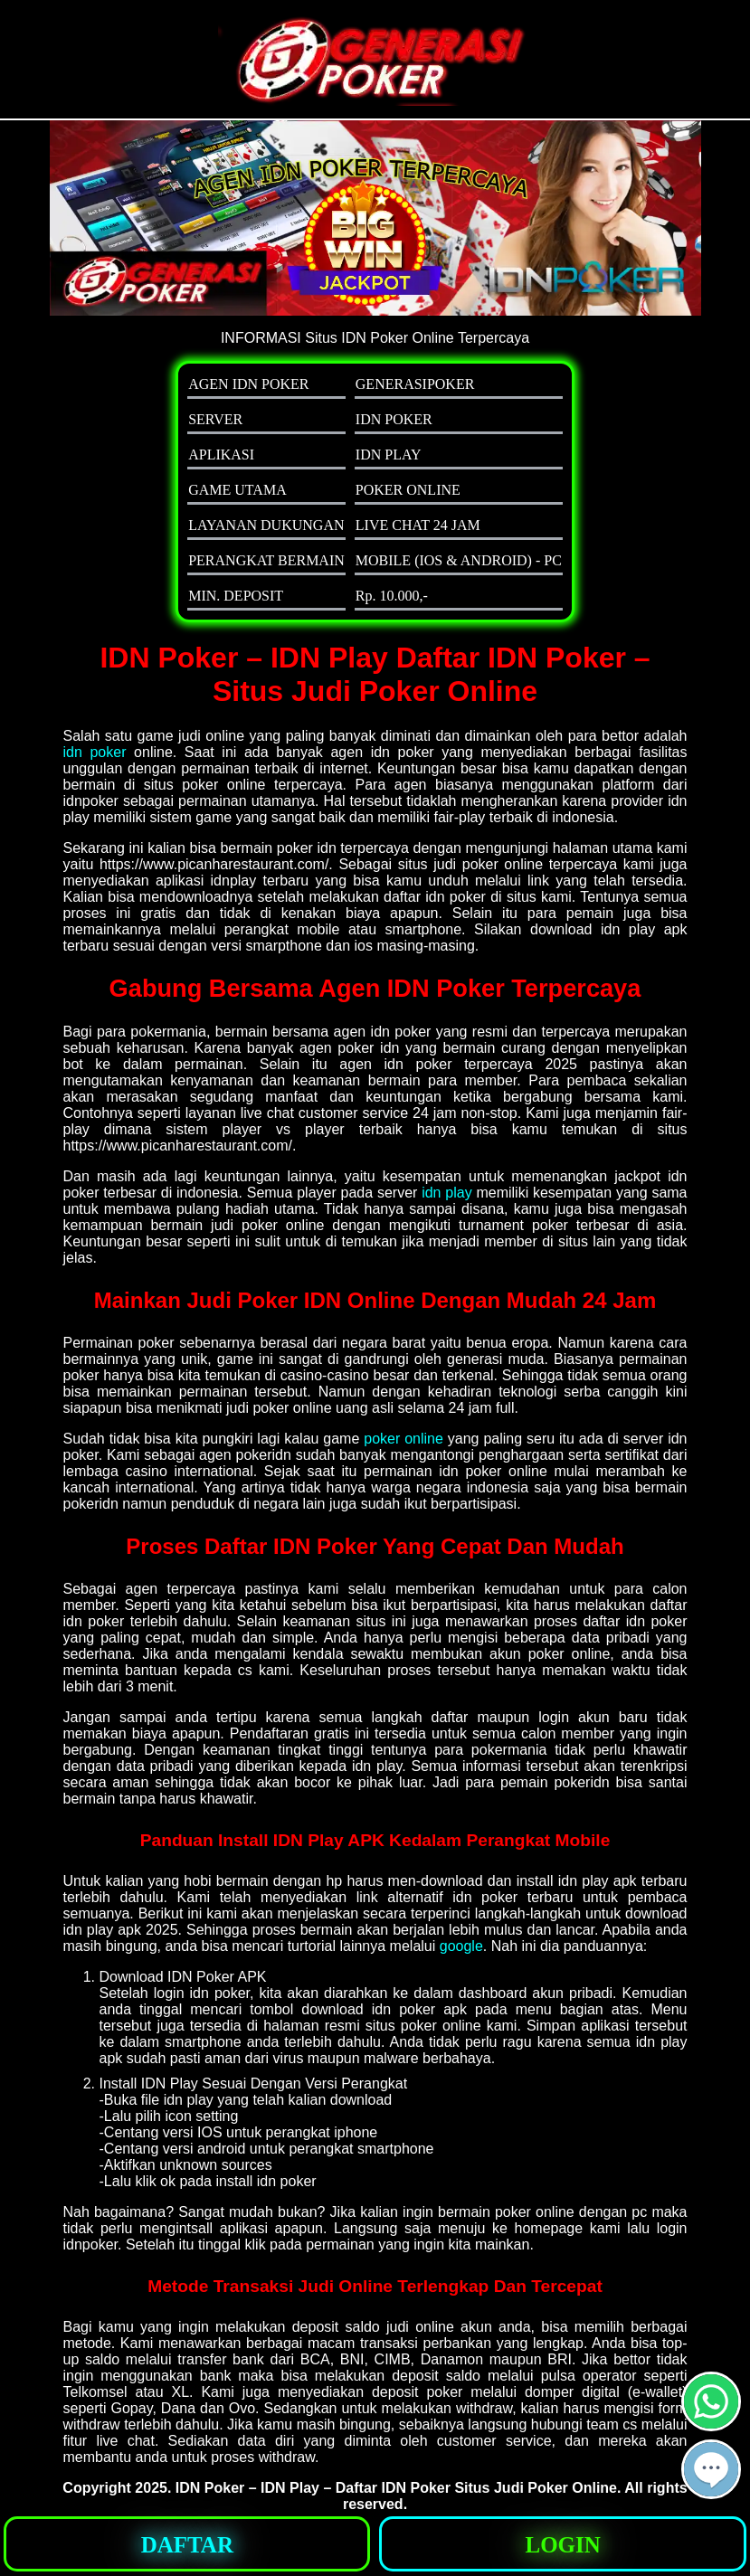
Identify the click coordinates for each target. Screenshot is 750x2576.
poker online (403, 1438)
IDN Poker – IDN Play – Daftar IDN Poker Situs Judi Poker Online (396, 2488)
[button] (711, 2469)
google (461, 1946)
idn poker (95, 752)
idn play (446, 1192)
